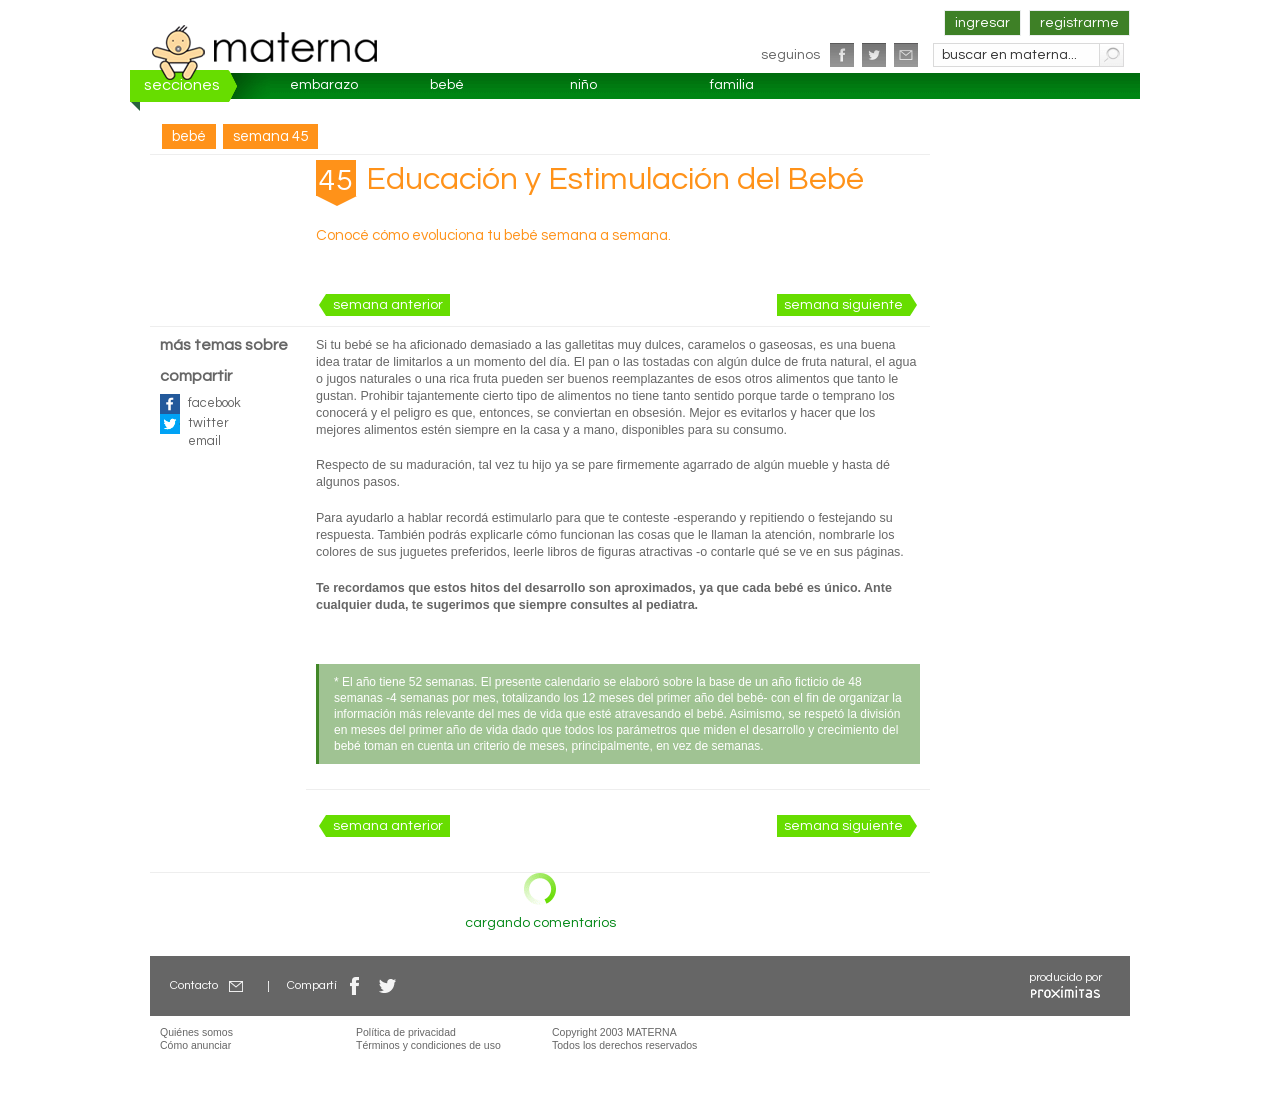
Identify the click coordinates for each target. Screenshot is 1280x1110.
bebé (447, 85)
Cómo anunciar (195, 1045)
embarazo (324, 85)
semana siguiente (843, 305)
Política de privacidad (406, 1032)
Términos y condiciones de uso (428, 1045)
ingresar (982, 23)
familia (732, 85)
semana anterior (388, 305)
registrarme (1079, 23)
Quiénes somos (196, 1032)
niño (583, 85)
